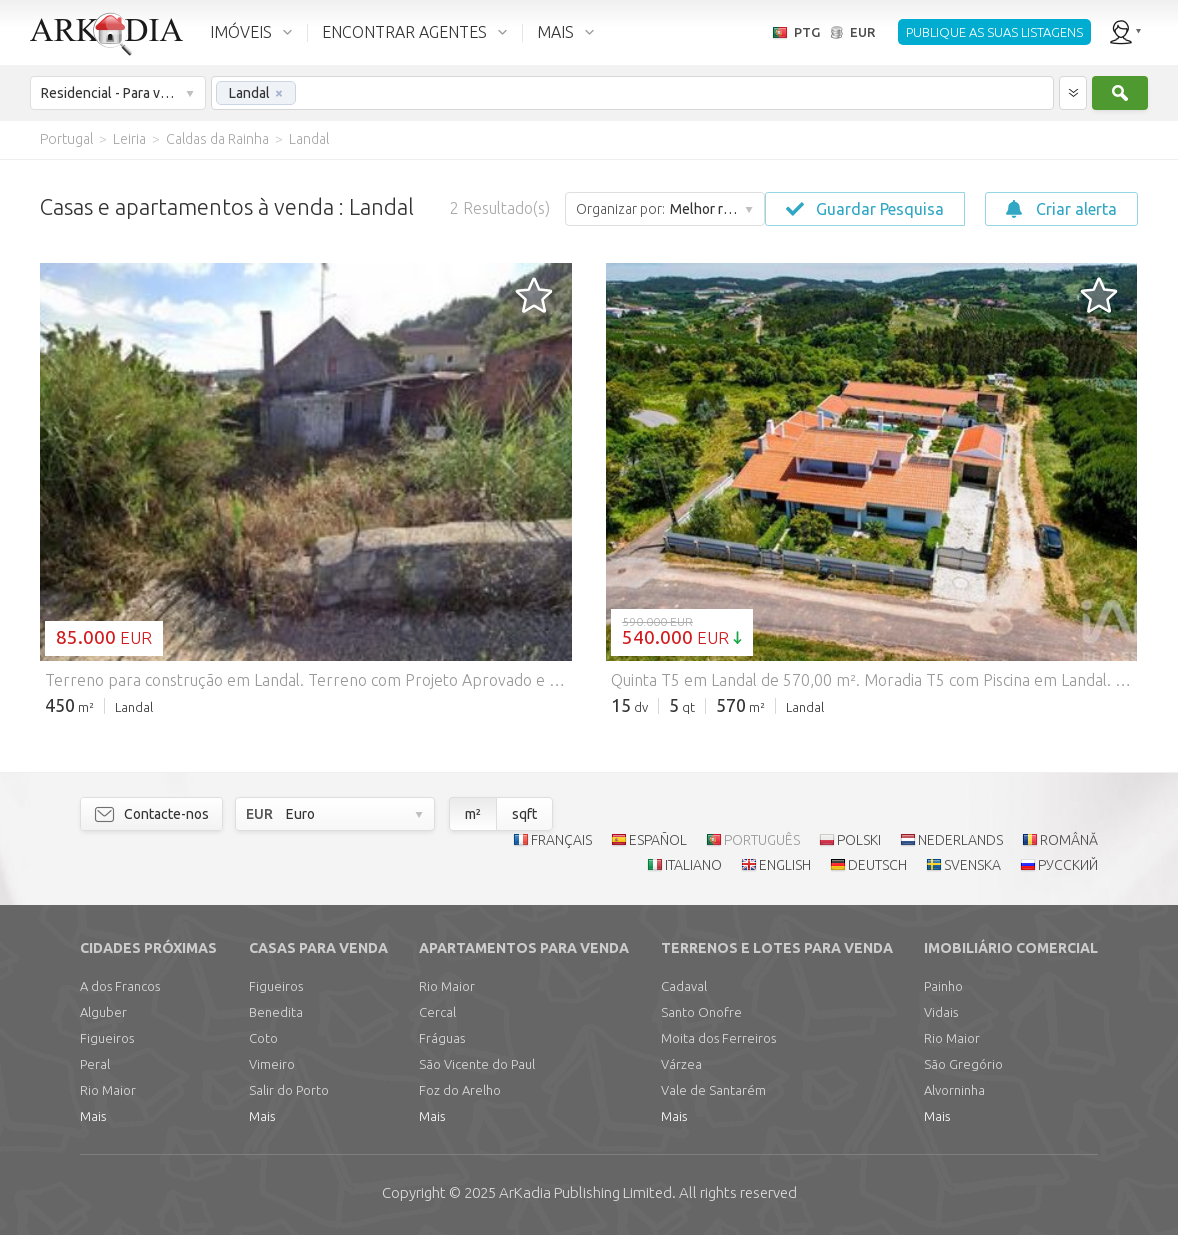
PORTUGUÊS (762, 840)
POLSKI (859, 840)
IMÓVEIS (241, 32)
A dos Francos (120, 986)
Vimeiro (272, 1064)
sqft (524, 814)
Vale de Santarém (713, 1090)
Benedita (276, 1012)
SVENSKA (972, 865)
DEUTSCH (877, 865)
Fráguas (442, 1038)
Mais (93, 1116)
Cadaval (684, 986)
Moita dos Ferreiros (718, 1038)
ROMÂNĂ (1069, 840)
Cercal (437, 1012)
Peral (95, 1064)
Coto (263, 1038)
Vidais (941, 1012)
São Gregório (963, 1064)
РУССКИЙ (1068, 865)
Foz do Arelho (460, 1090)
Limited (585, 1192)
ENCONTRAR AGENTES (404, 32)
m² (473, 814)
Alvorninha (954, 1090)
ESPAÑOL (658, 840)
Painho (943, 986)
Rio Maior (108, 1090)
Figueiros (107, 1038)
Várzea (681, 1064)
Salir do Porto (289, 1090)
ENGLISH (785, 865)
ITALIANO (693, 865)
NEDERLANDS (960, 840)
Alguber (103, 1012)
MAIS (555, 32)
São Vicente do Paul (477, 1064)
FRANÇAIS (561, 840)
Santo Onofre (701, 1012)
